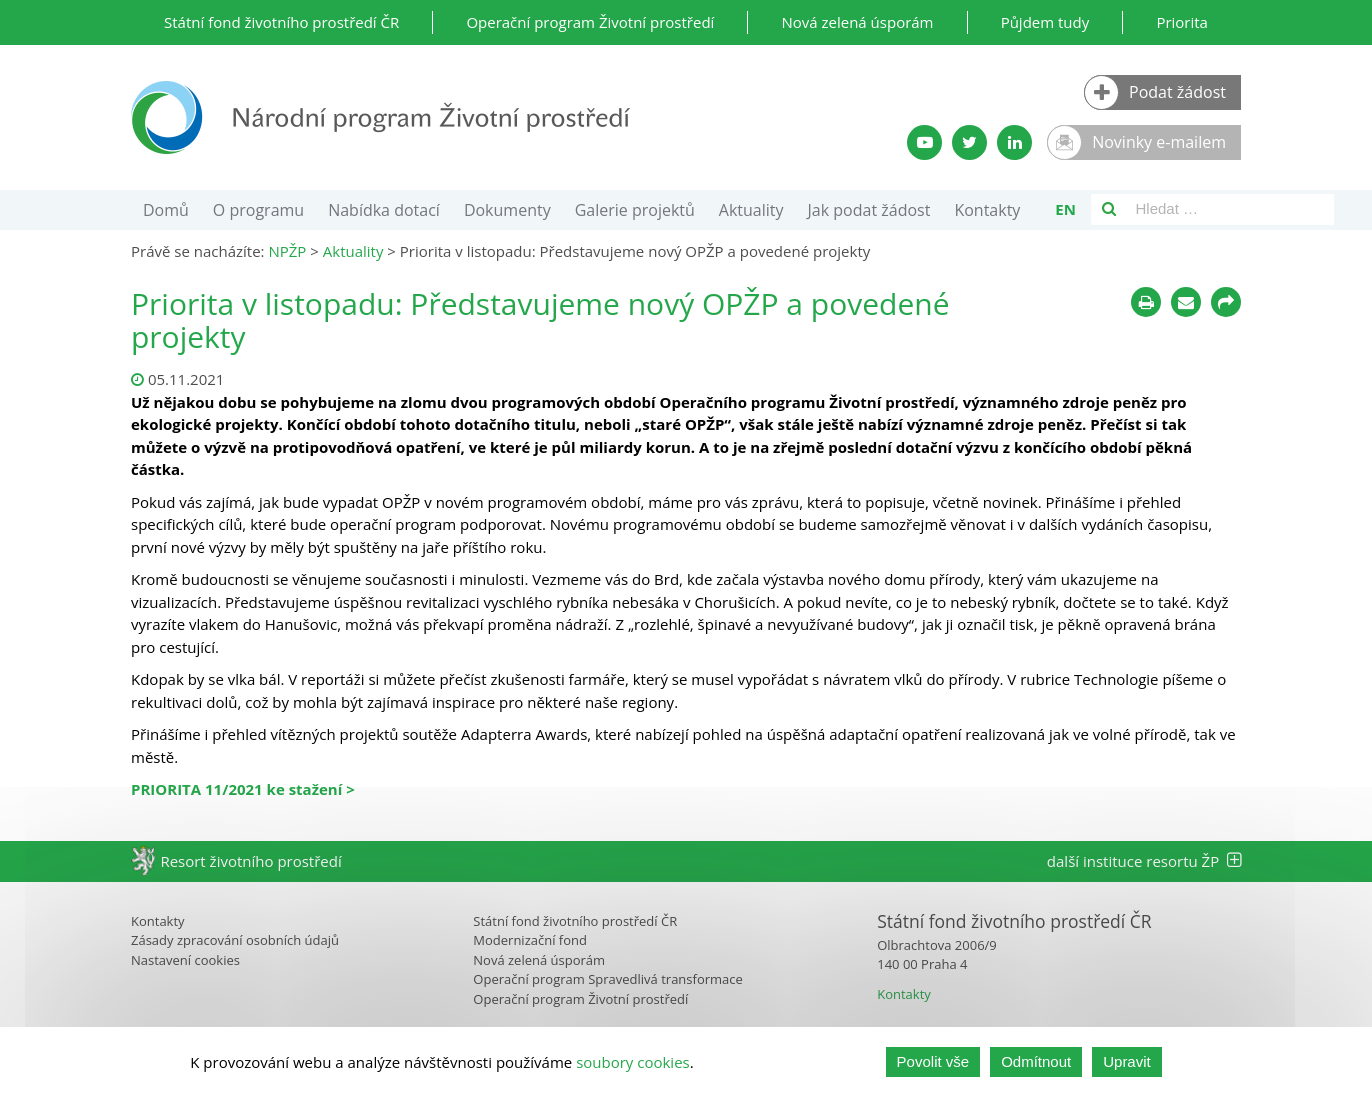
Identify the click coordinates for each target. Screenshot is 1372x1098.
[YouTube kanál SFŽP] (924, 142)
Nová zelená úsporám (857, 22)
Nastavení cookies (185, 960)
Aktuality (751, 210)
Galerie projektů (635, 210)
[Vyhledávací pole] (1230, 209)
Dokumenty (507, 210)
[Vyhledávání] (1109, 209)
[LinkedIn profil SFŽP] (1014, 142)
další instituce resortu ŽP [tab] (1144, 861)
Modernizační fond (530, 940)
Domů (166, 210)
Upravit (1127, 1061)
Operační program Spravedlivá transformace (608, 979)
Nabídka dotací (384, 210)
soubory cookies (633, 1062)
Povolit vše (933, 1061)
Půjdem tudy (1045, 22)
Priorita (1182, 22)
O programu (258, 210)
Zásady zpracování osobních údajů (235, 940)
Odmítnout (1036, 1061)
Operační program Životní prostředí (590, 22)
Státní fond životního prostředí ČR (281, 22)
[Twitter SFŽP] (969, 142)
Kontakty (987, 210)
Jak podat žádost (869, 210)
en (1065, 209)
